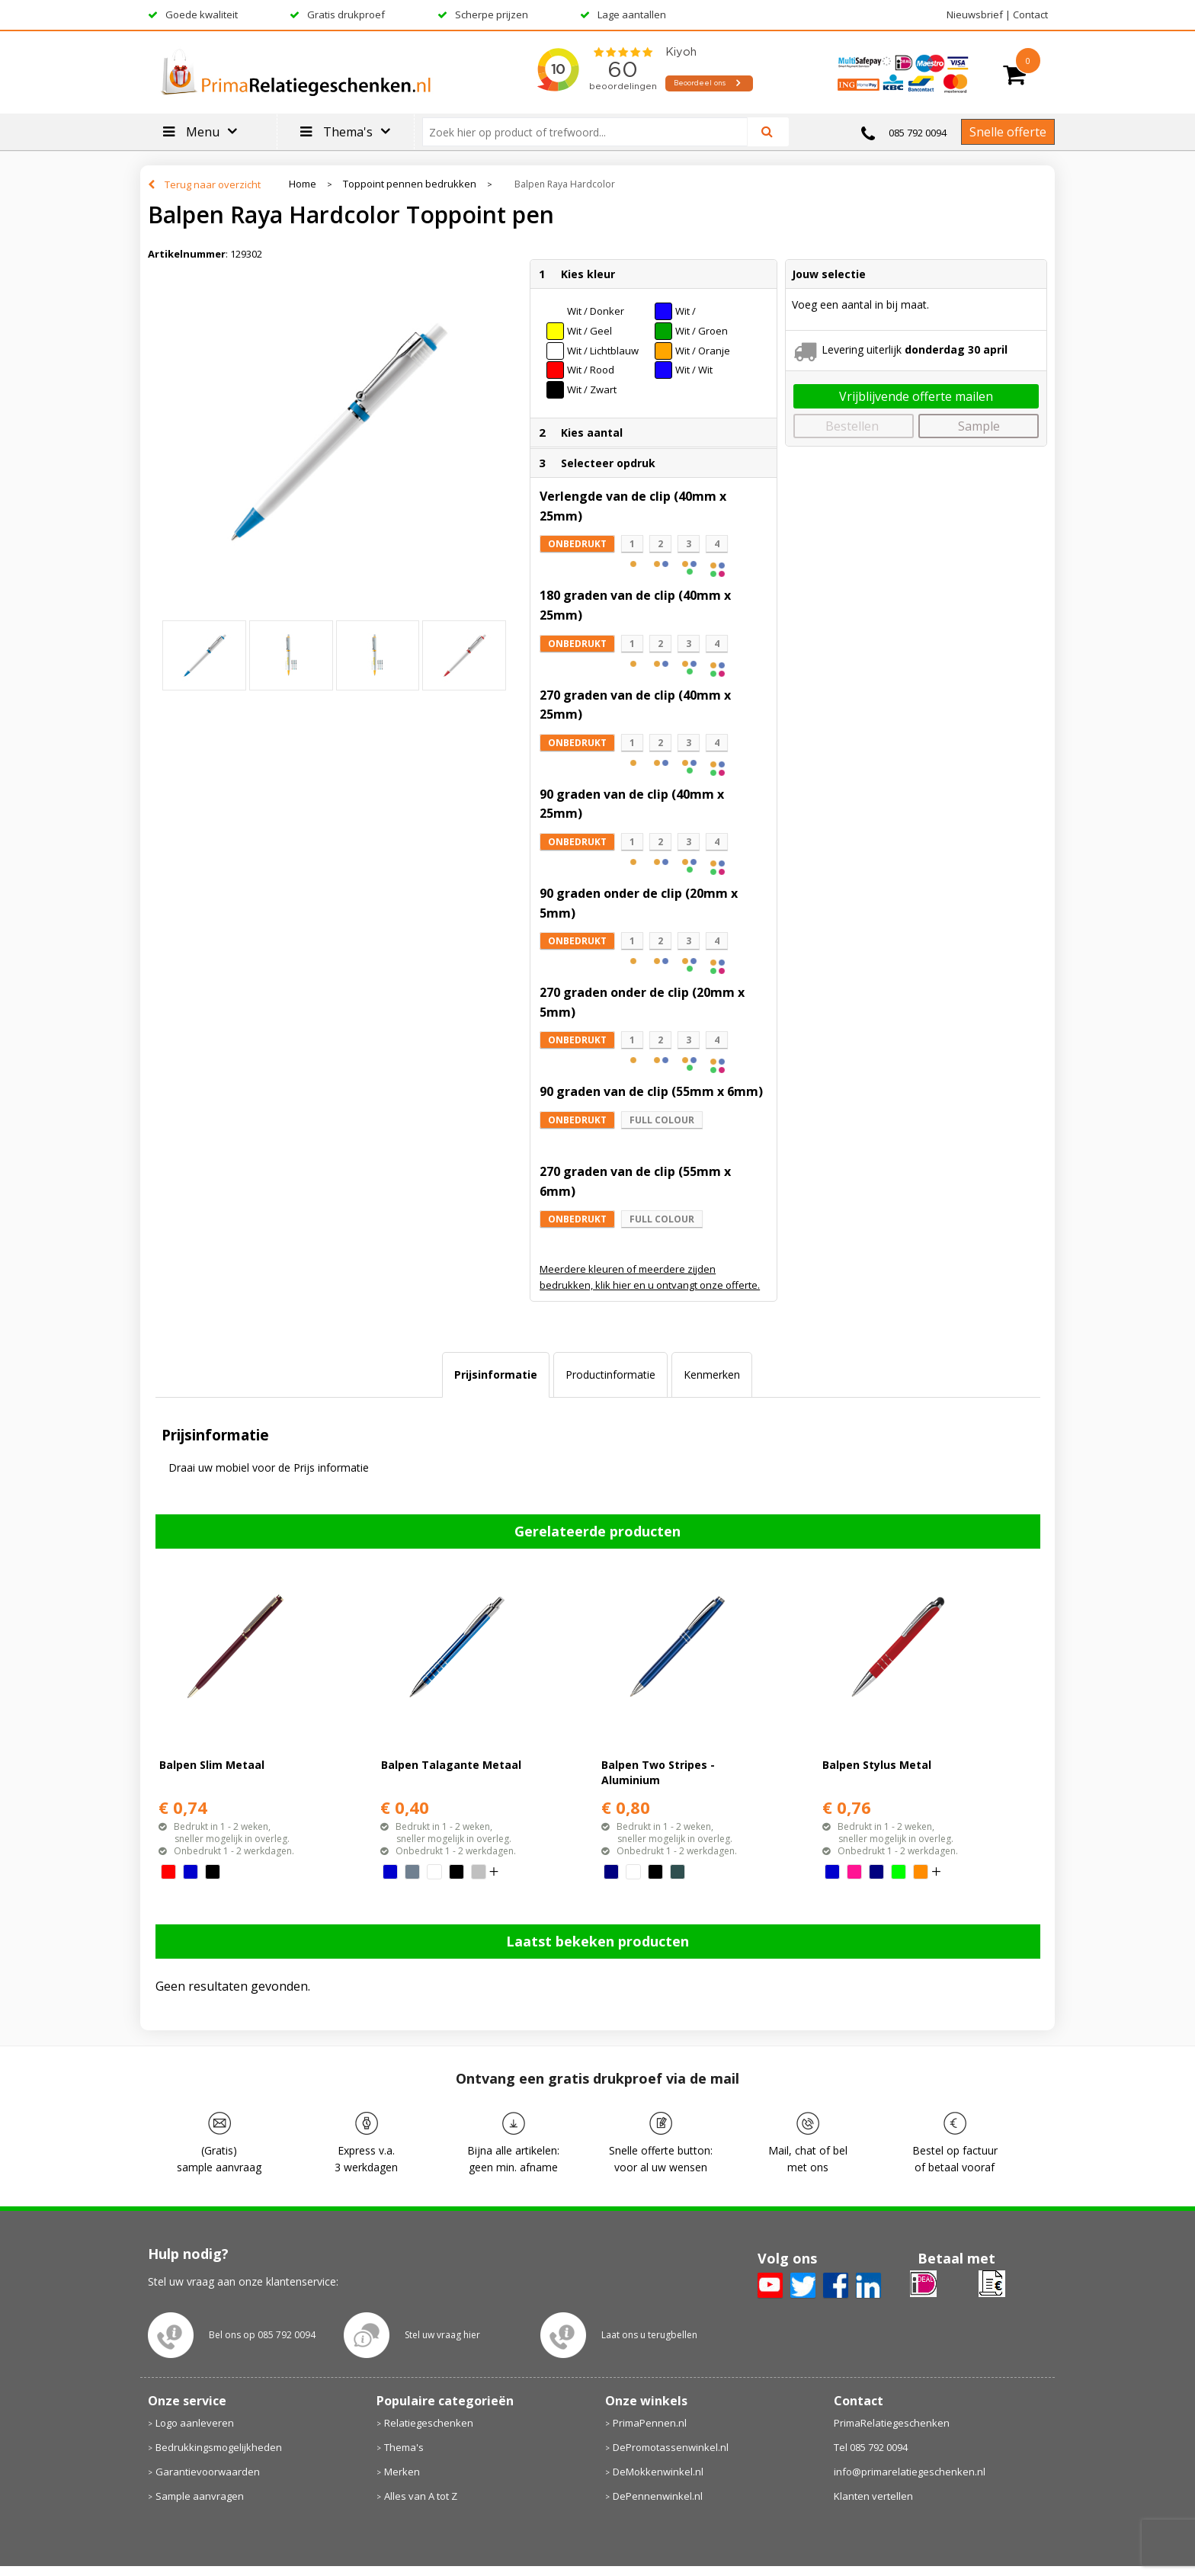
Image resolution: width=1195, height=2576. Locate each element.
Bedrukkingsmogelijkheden (218, 2447)
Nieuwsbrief (975, 14)
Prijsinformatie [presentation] (495, 1374)
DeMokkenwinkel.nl (658, 2471)
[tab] (495, 1375)
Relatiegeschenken (428, 2423)
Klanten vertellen (873, 2496)
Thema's (404, 2447)
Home (302, 184)
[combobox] (591, 131)
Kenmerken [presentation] (712, 1374)
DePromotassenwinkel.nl (671, 2447)
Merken (402, 2471)
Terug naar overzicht (213, 184)
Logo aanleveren (194, 2423)
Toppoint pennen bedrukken (409, 184)
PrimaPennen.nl (650, 2423)
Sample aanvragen (199, 2496)
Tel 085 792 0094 (871, 2447)
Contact (1030, 14)
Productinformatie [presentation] (610, 1374)
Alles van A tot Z (420, 2496)
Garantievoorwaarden (207, 2471)
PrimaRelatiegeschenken (892, 2423)
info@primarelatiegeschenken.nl (909, 2471)
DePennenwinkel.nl (658, 2496)
